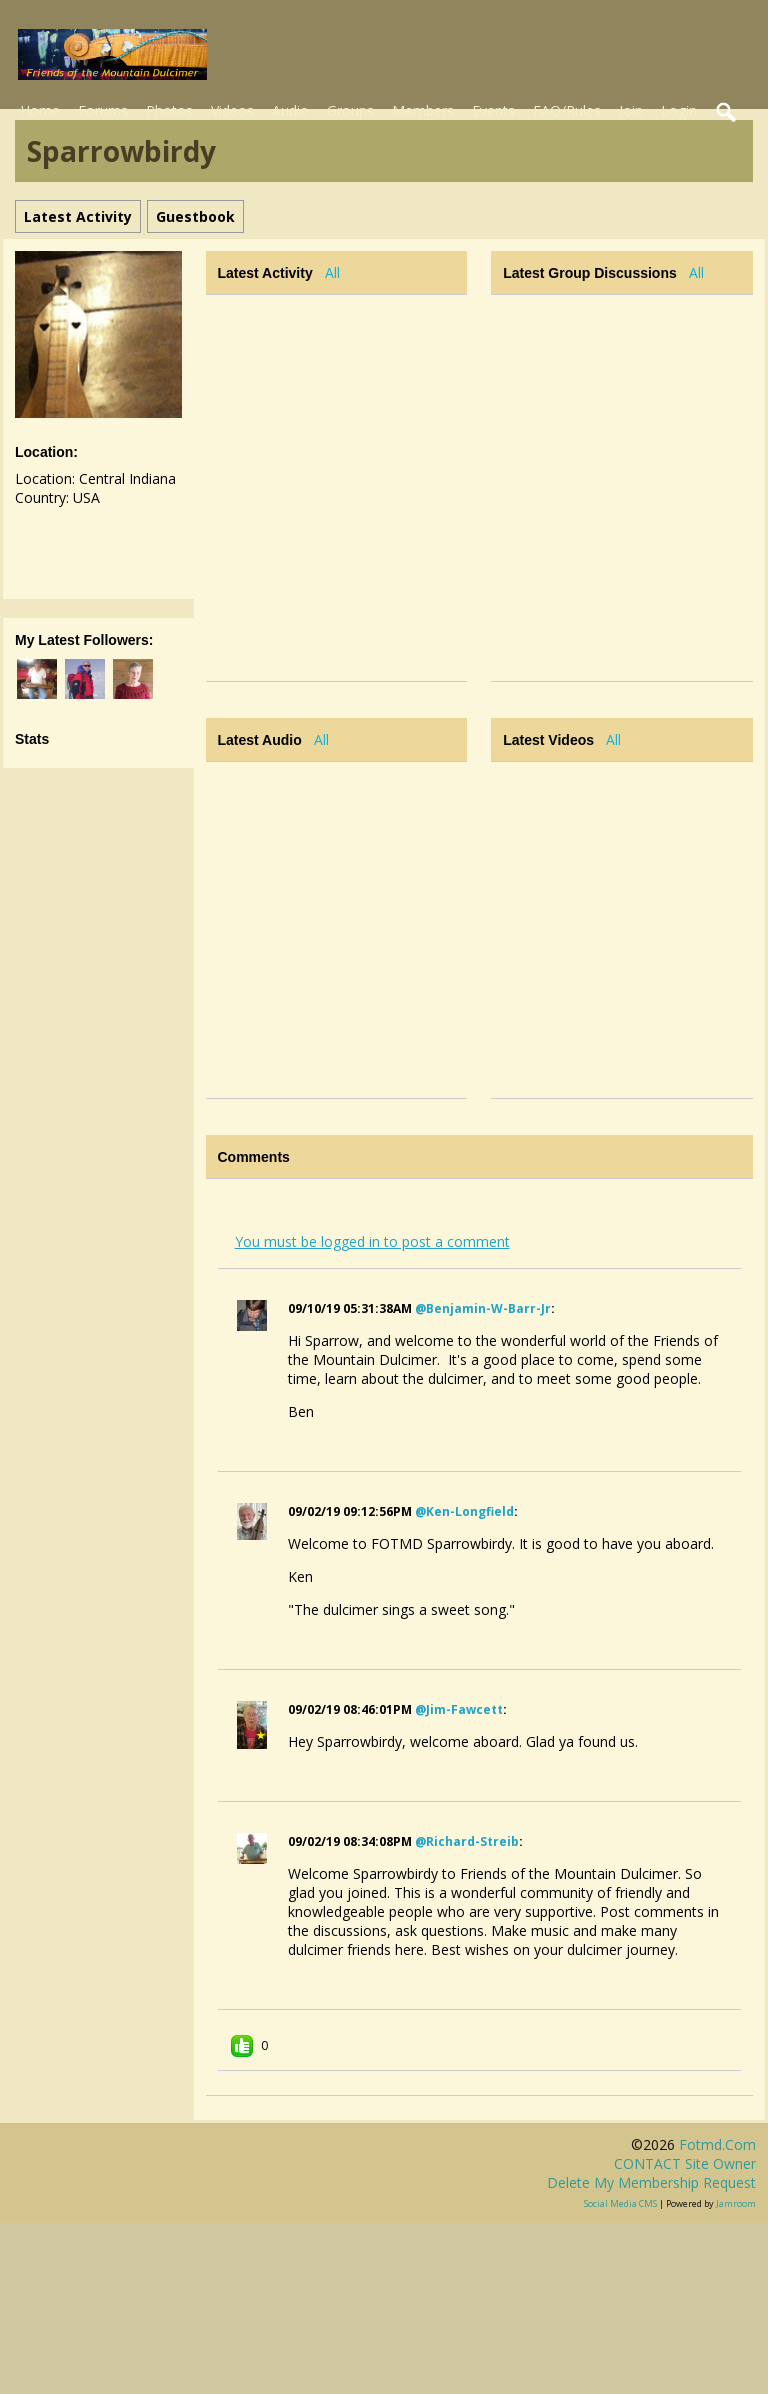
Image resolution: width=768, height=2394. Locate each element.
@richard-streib (467, 1841)
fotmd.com (717, 2144)
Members (423, 110)
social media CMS (620, 2203)
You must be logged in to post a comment (372, 1241)
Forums (103, 110)
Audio (290, 110)
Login (679, 110)
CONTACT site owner (685, 2163)
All (332, 272)
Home (40, 110)
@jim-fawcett (459, 1709)
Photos (169, 110)
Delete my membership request (651, 2182)
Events (493, 110)
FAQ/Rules (567, 110)
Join (631, 110)
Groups (350, 110)
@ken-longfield (464, 1511)
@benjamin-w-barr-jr (483, 1308)
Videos (232, 110)
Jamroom (736, 2203)
